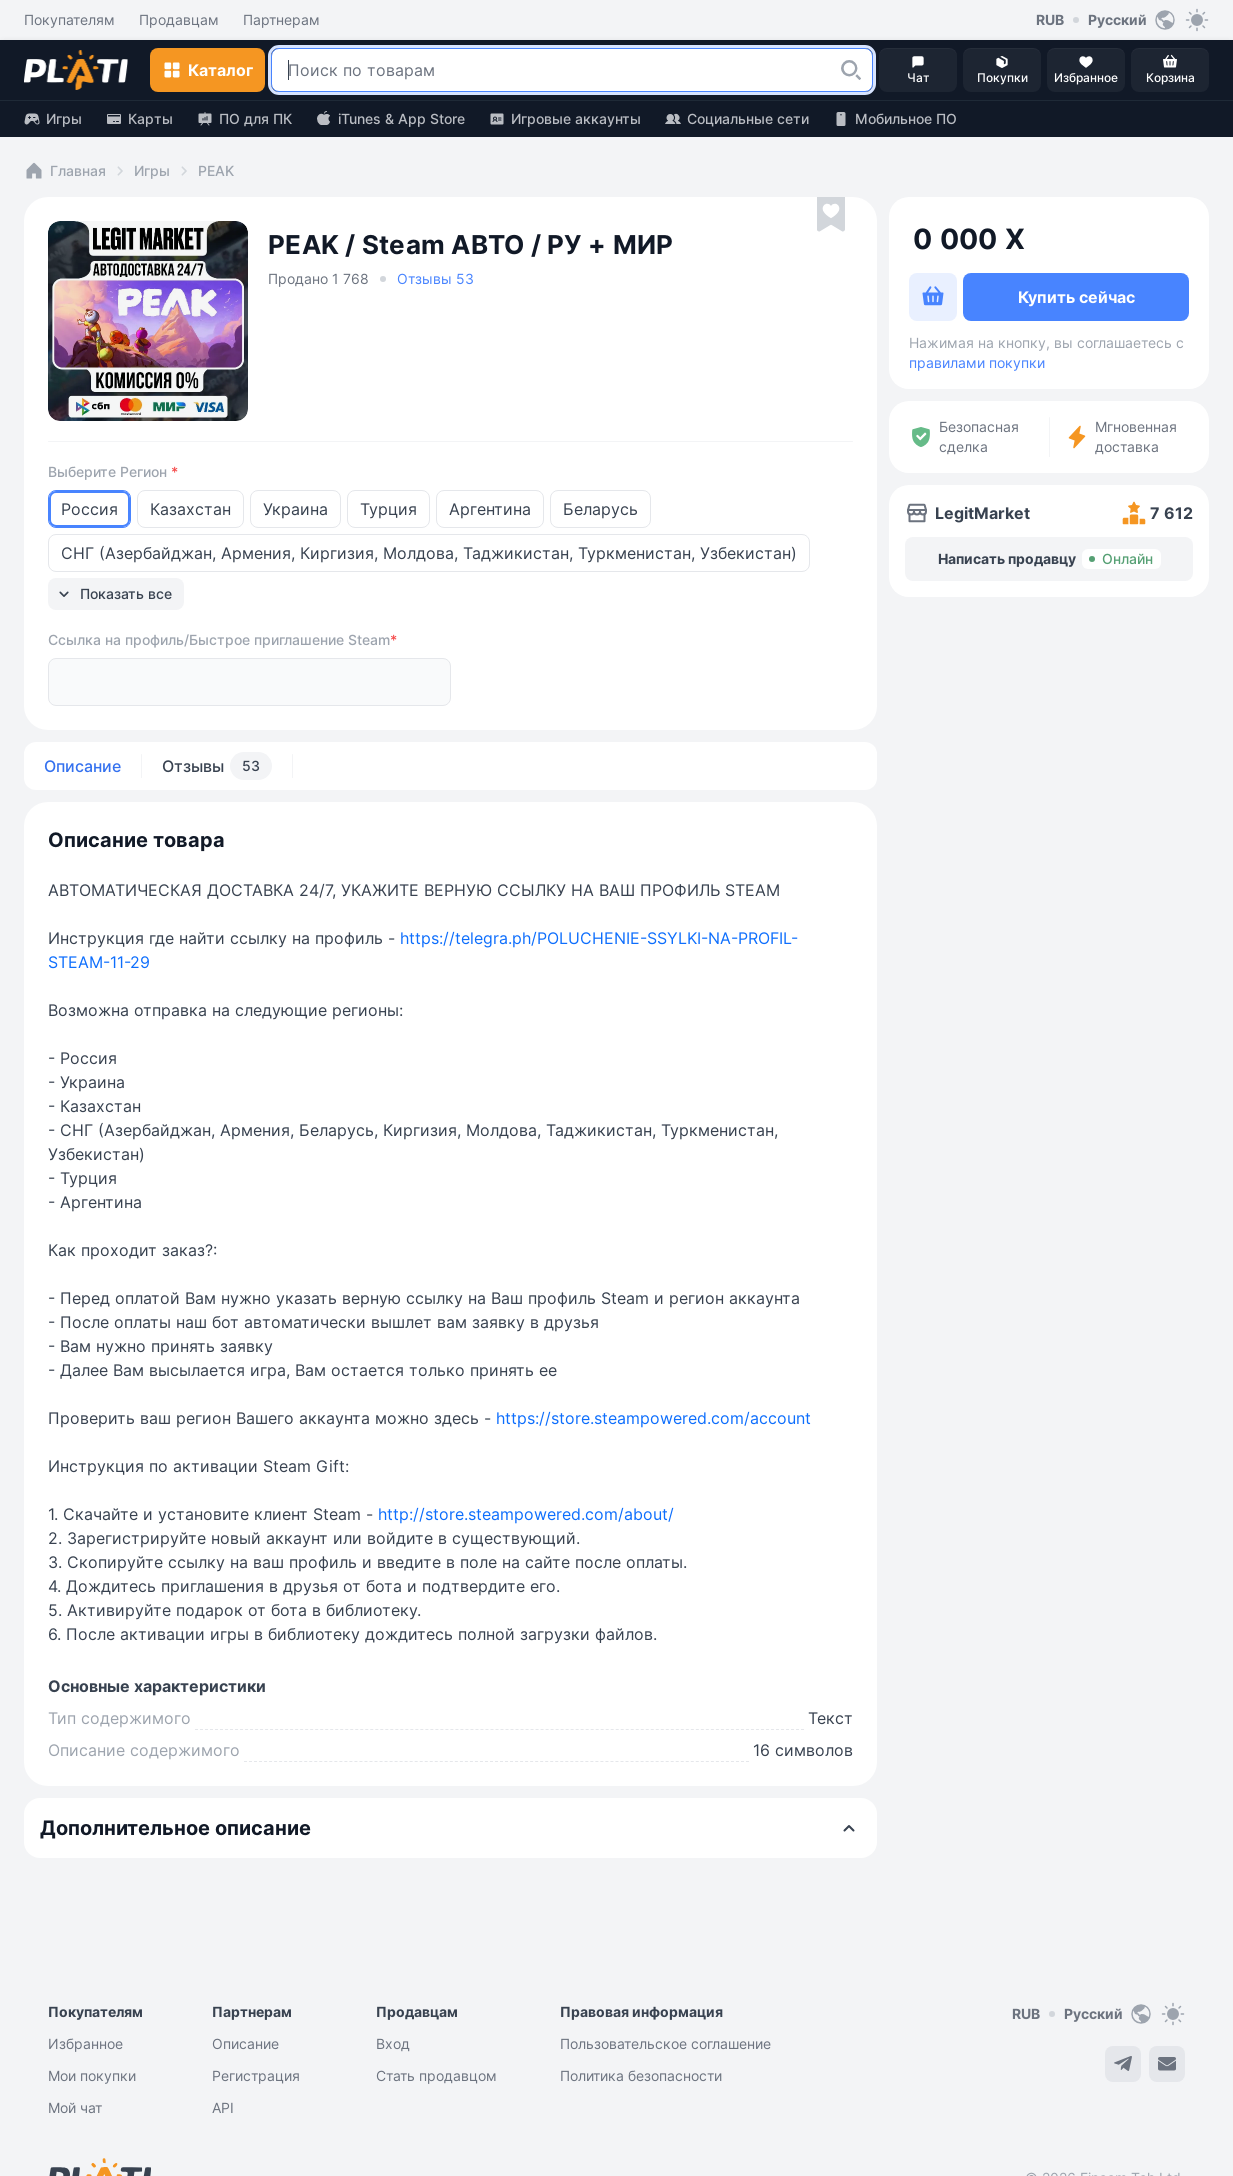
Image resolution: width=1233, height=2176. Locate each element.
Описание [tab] (82, 728)
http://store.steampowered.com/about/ (526, 1476)
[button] (851, 70)
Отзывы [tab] (217, 728)
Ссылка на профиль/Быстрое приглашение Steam (222, 602)
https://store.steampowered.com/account (653, 1380)
